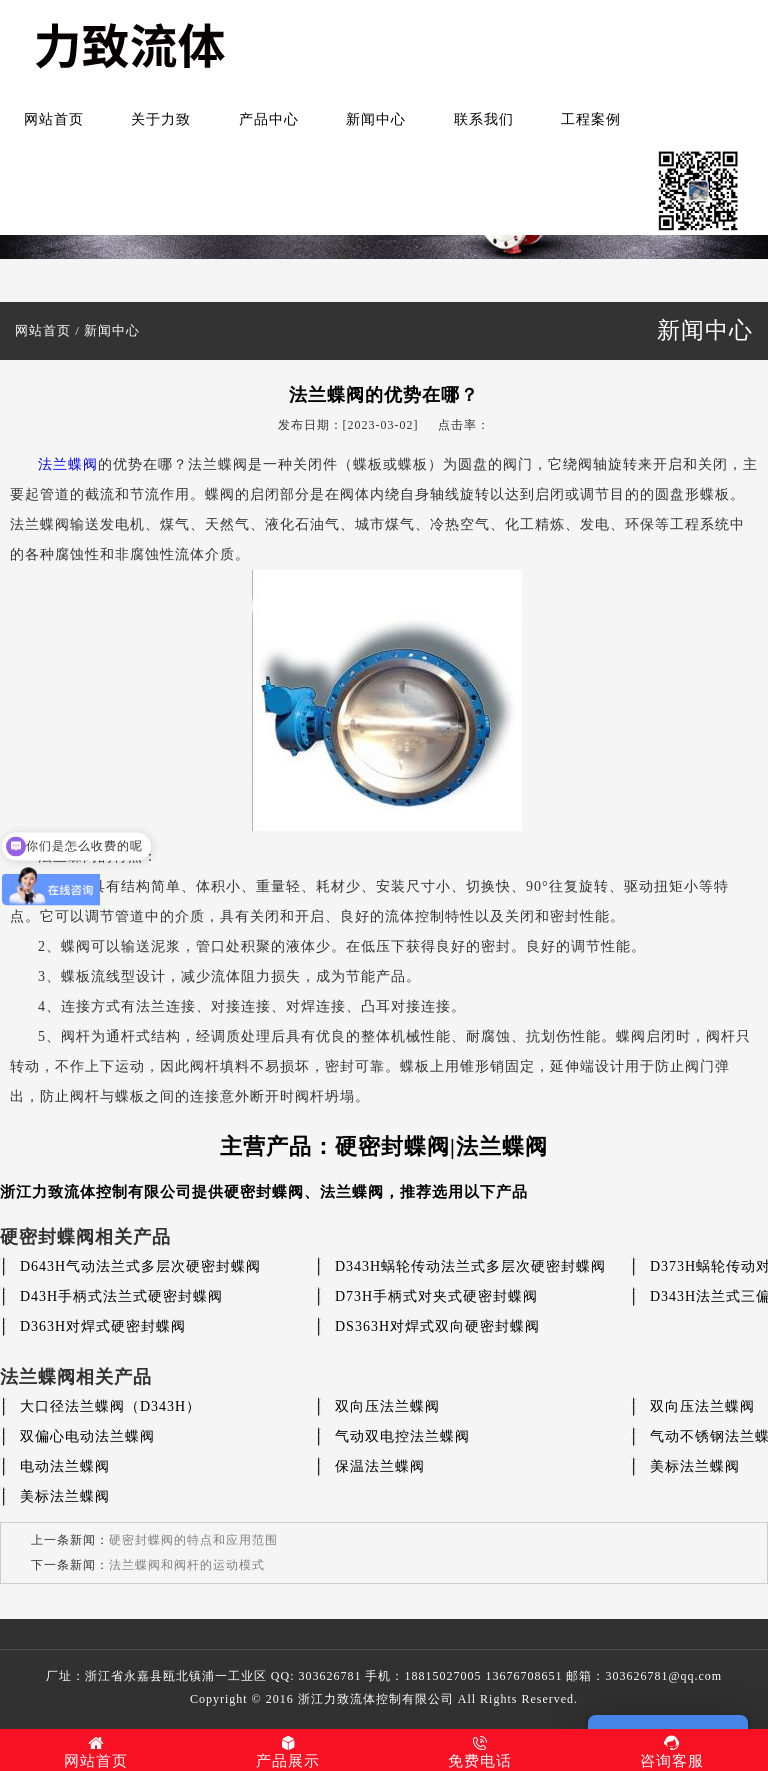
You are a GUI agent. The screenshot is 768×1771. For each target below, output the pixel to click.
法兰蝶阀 (68, 464)
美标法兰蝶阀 (695, 1466)
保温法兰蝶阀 (380, 1466)
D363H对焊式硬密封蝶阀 (103, 1326)
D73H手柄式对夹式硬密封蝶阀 (436, 1296)
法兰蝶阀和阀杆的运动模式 (187, 1565)
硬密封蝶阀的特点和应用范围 (193, 1540)
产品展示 (288, 1752)
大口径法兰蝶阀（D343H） (110, 1406)
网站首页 (54, 119)
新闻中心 (376, 119)
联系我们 (484, 119)
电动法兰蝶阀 (65, 1466)
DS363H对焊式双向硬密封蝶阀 (437, 1326)
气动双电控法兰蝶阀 (402, 1436)
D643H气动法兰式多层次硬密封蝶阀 (140, 1266)
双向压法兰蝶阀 (387, 1406)
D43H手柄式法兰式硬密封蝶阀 (121, 1296)
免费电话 (480, 1752)
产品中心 (269, 119)
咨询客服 (672, 1752)
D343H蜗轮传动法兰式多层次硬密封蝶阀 (470, 1266)
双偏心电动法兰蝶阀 (87, 1436)
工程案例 (591, 119)
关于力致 (161, 119)
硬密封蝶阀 (264, 1192)
